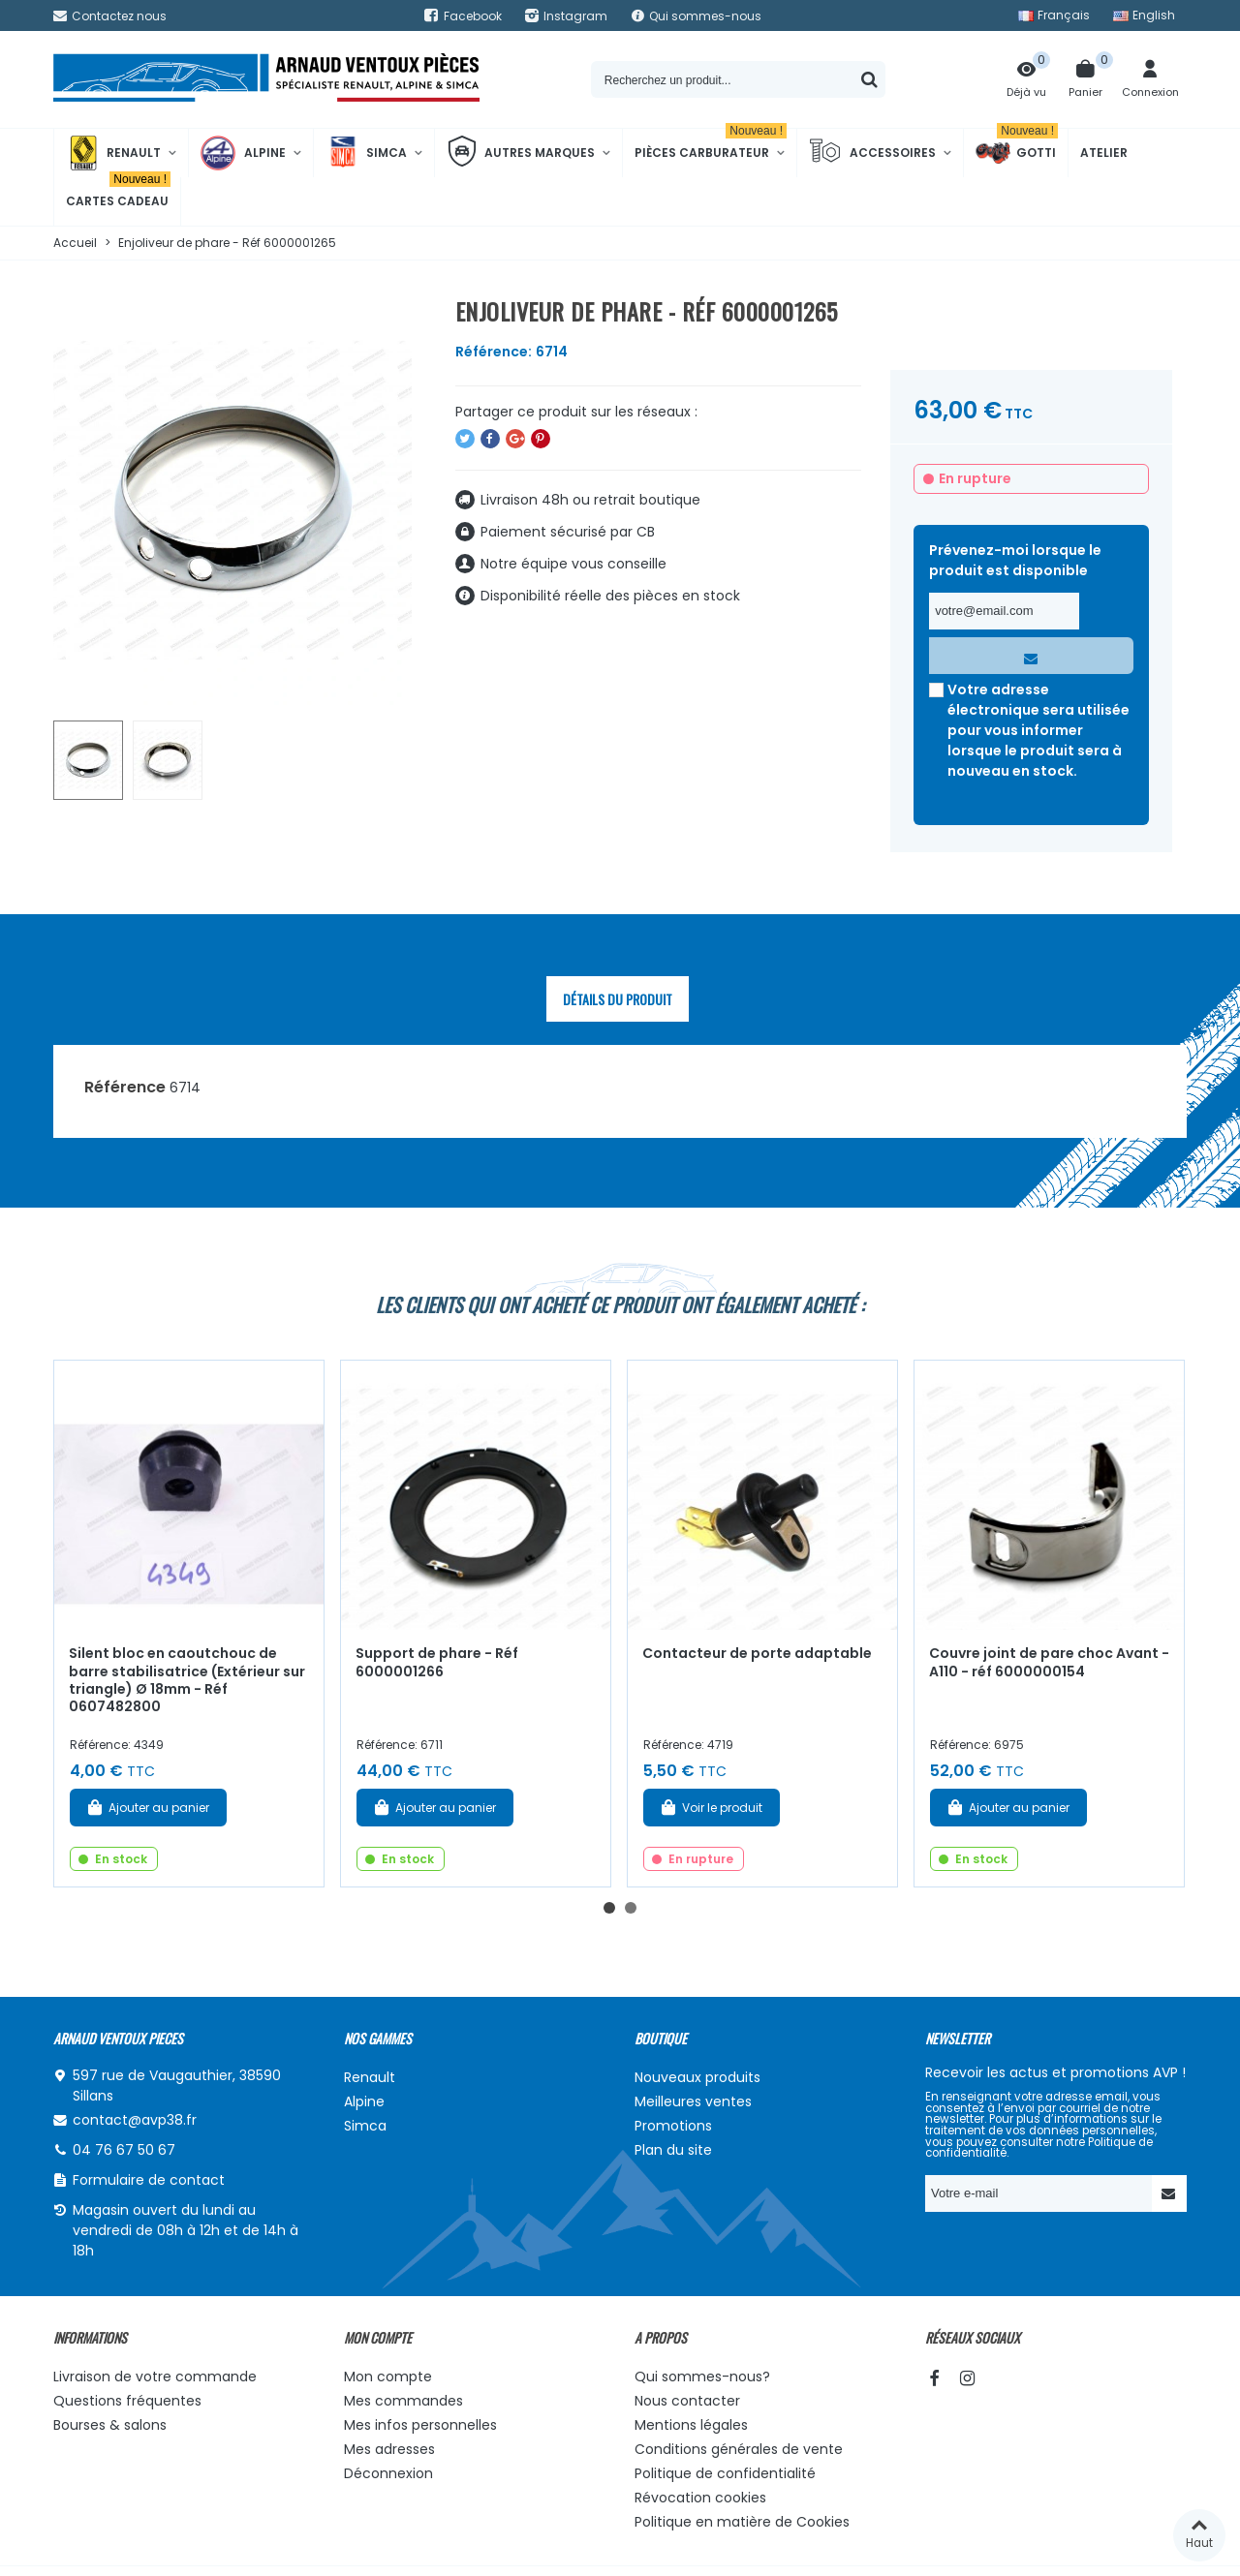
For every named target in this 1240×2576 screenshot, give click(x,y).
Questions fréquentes (127, 2400)
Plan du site (673, 2150)
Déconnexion (388, 2473)
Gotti (1017, 153)
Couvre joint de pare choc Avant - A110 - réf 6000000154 (1049, 1662)
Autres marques (521, 153)
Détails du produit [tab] (617, 999)
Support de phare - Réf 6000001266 (437, 1662)
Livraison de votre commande (155, 2376)
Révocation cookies (700, 2497)
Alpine (243, 153)
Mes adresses (389, 2449)
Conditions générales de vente (739, 2449)
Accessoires (872, 153)
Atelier (1104, 152)
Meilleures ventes (693, 2101)
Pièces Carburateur (711, 145)
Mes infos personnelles (420, 2425)
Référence (125, 1087)
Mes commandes (403, 2400)
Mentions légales (691, 2425)
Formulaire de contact (149, 2180)
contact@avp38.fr (135, 2120)
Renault (113, 153)
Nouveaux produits (697, 2077)
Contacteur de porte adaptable (757, 1653)
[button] (609, 1908)
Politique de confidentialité (725, 2473)
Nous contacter (687, 2400)
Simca (366, 153)
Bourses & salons (110, 2425)
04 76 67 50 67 (124, 2150)
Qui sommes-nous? (702, 2376)
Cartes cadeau (118, 193)
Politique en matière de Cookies (742, 2521)
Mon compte (388, 2376)
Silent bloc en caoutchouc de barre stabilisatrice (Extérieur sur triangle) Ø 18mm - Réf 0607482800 (187, 1680)
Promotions (673, 2125)
